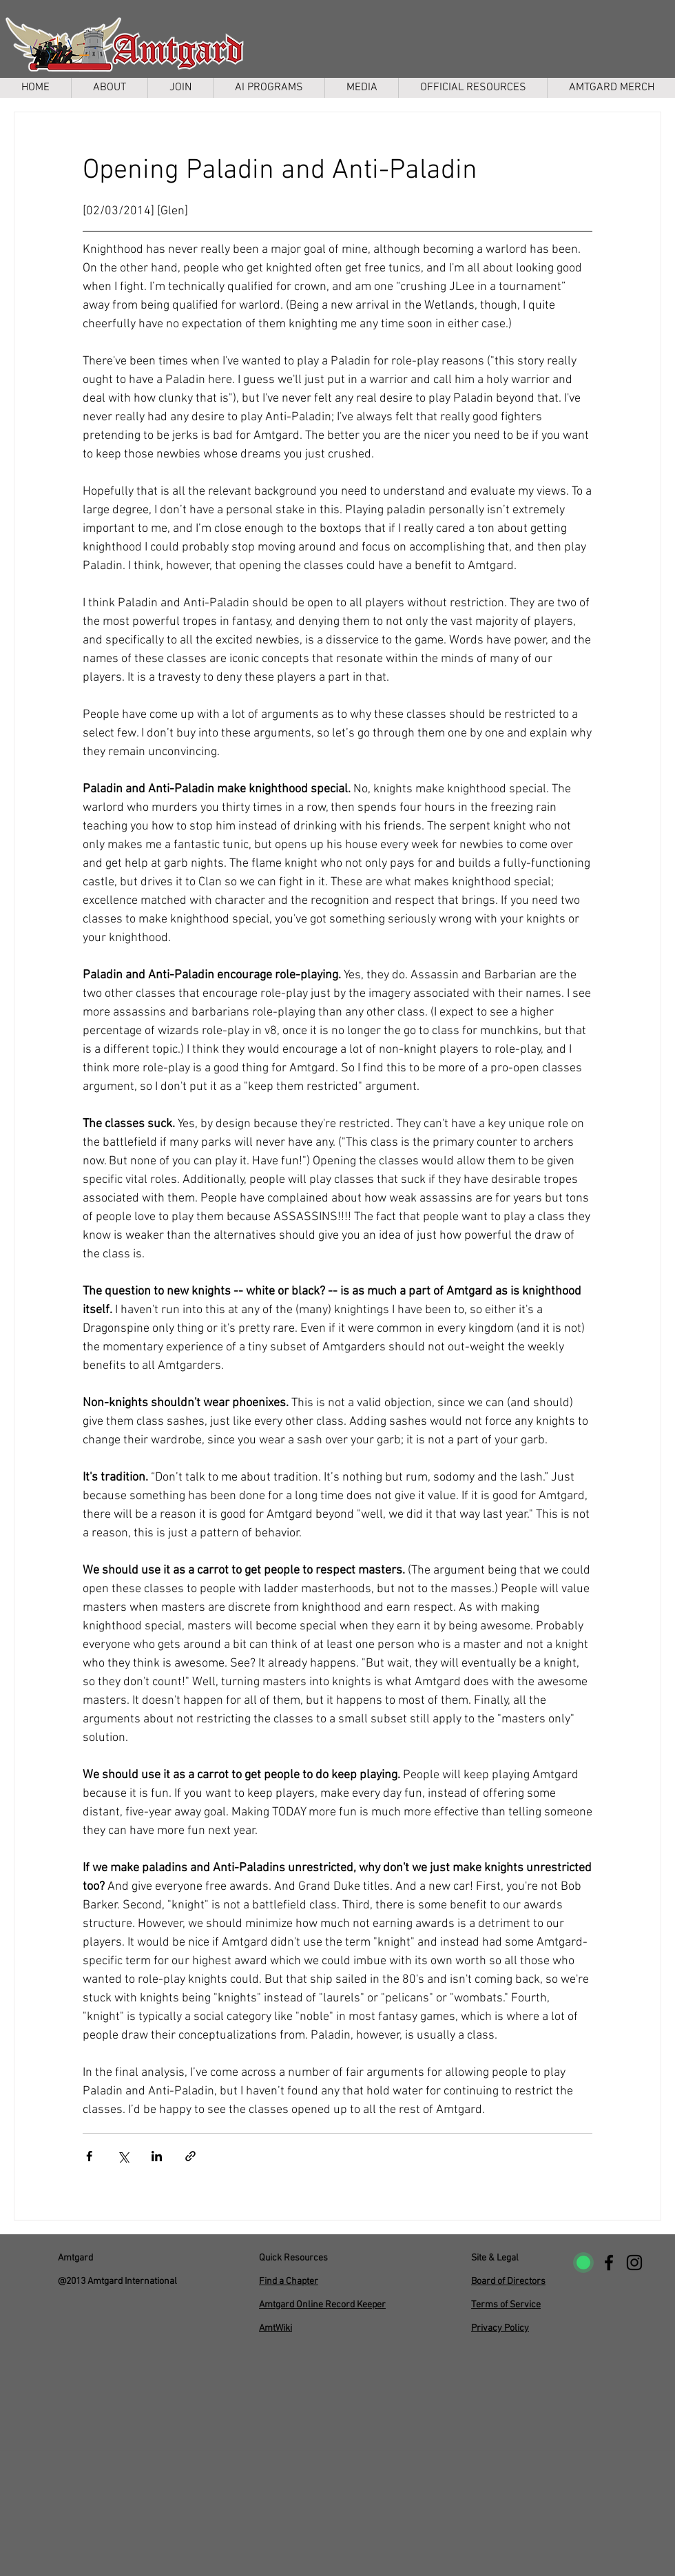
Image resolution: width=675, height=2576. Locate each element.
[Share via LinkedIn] (156, 2156)
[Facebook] (609, 2262)
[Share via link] (190, 2156)
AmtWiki (275, 2328)
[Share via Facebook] (89, 2156)
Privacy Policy (500, 2328)
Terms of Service (506, 2305)
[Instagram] (634, 2262)
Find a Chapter (288, 2281)
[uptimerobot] (583, 2262)
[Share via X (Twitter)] (122, 2156)
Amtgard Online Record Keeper (322, 2305)
